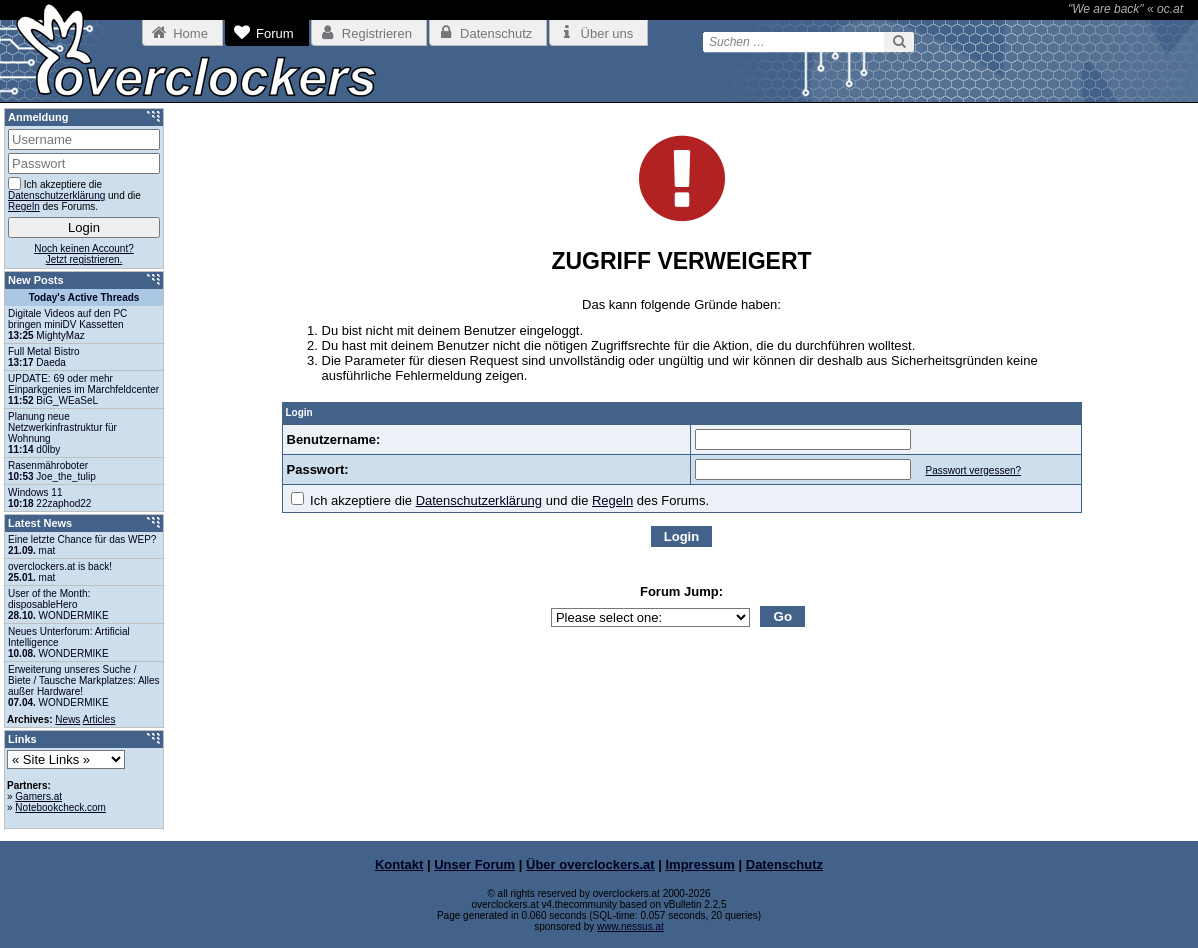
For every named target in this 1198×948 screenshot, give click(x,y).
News (67, 719)
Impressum (700, 864)
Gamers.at (38, 796)
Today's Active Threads (84, 297)
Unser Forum (474, 864)
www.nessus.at (630, 926)
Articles (99, 719)
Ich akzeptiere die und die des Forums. (500, 500)
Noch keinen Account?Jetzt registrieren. (84, 254)
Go (783, 616)
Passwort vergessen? (973, 470)
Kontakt (399, 864)
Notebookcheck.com (60, 807)
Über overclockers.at (590, 864)
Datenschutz (784, 864)
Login (681, 536)
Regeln (612, 500)
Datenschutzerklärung (479, 500)
